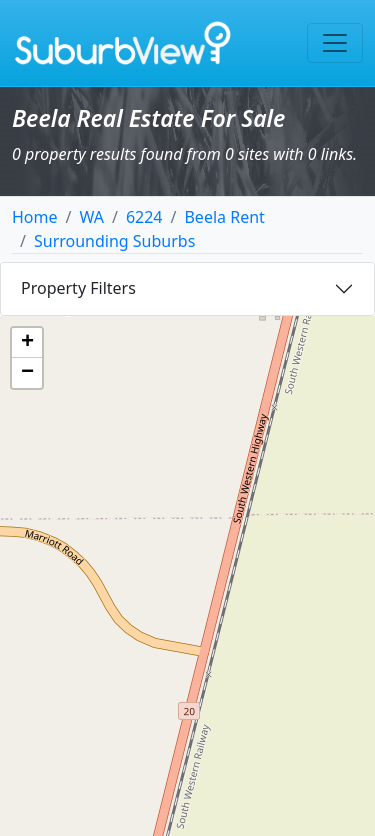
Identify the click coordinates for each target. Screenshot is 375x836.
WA (91, 217)
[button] (27, 343)
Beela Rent (224, 217)
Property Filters (78, 288)
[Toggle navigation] (335, 43)
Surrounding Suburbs (114, 241)
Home (35, 217)
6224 (144, 217)
